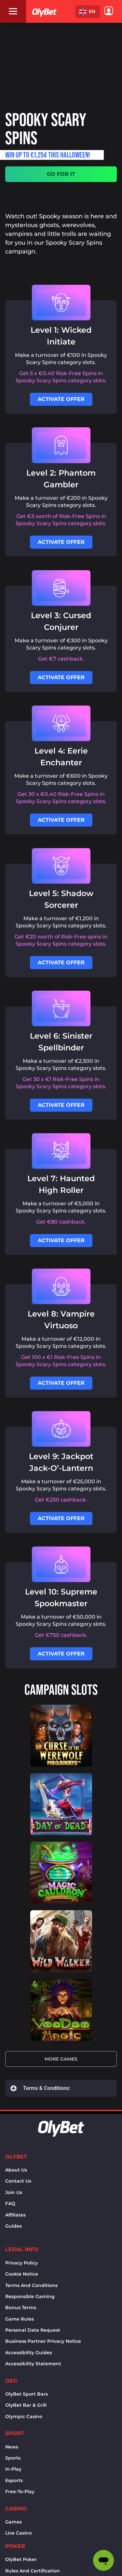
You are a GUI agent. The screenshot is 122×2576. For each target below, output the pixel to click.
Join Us (13, 2192)
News (11, 2447)
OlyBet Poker (21, 2559)
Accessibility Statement (33, 2364)
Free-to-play (19, 2491)
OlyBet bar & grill (26, 2405)
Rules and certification (32, 2571)
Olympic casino (23, 2416)
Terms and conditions (31, 2285)
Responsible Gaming (30, 2296)
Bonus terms (20, 2307)
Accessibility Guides (28, 2352)
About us (16, 2170)
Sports (12, 2458)
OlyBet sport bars (26, 2394)
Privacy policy (21, 2263)
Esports (14, 2480)
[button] (87, 11)
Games (13, 2522)
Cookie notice (21, 2274)
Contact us (18, 2181)
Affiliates (15, 2215)
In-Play (13, 2469)
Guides (13, 2226)
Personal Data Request (32, 2330)
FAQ (10, 2203)
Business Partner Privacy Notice (43, 2341)
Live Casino (18, 2533)
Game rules (19, 2319)
